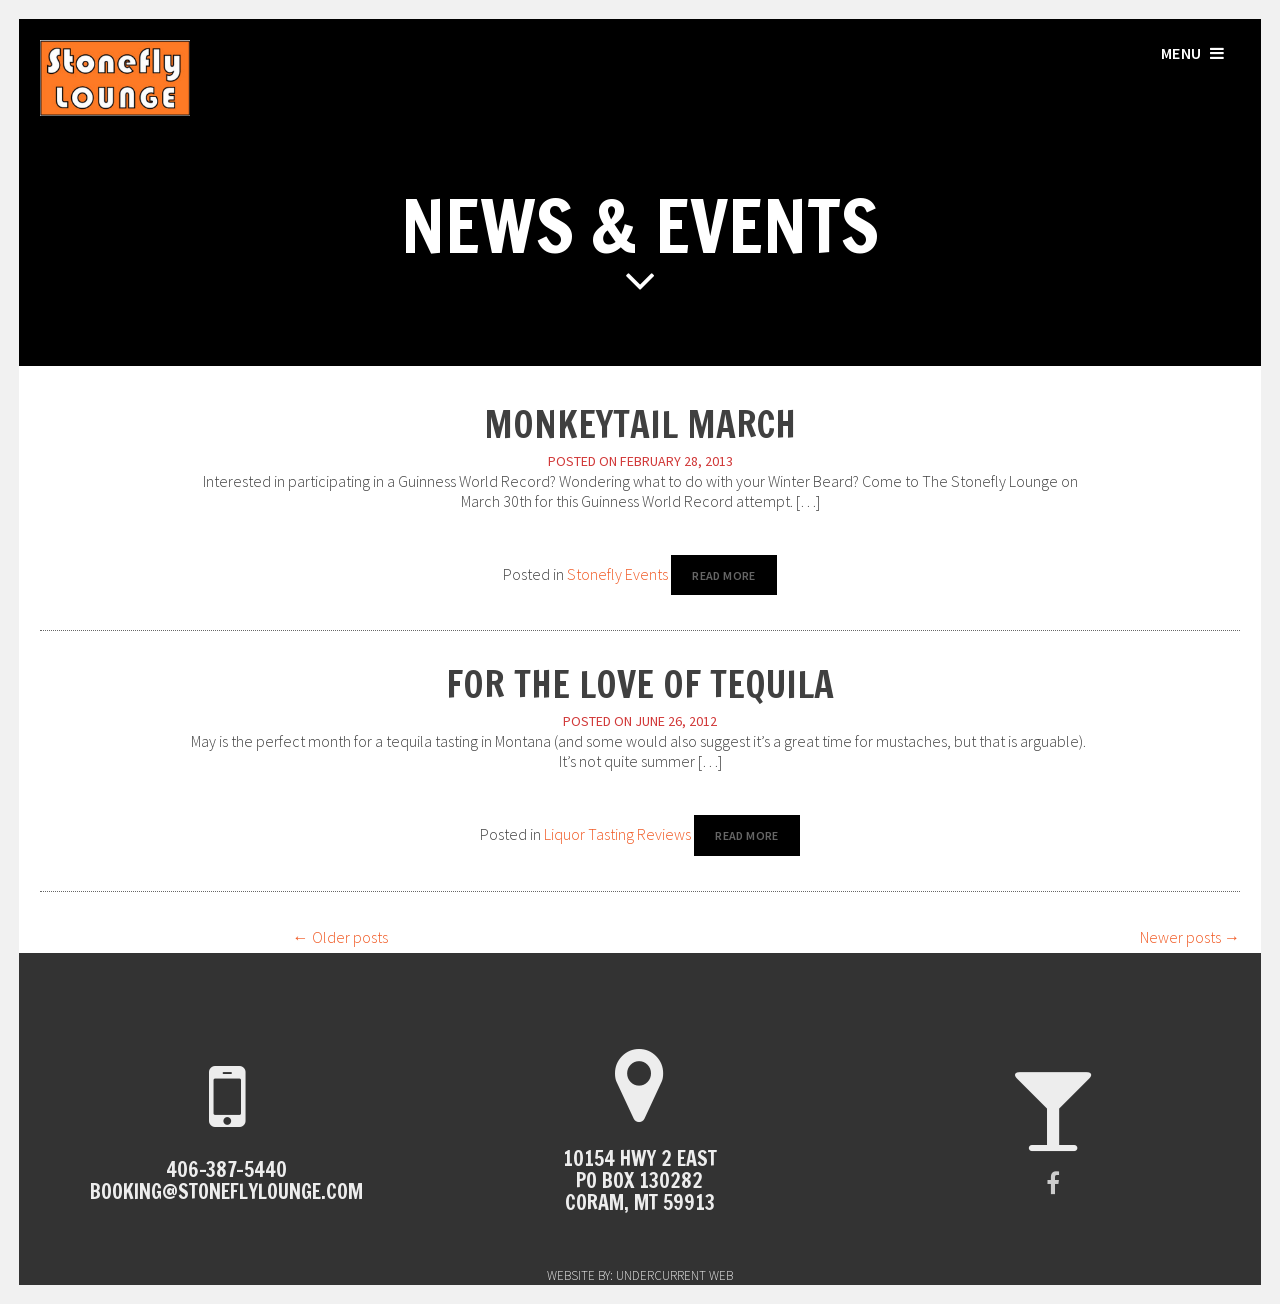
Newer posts (1190, 937)
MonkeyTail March (640, 424)
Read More (724, 575)
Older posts (340, 937)
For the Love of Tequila (640, 684)
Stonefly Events (617, 574)
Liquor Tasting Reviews (617, 834)
